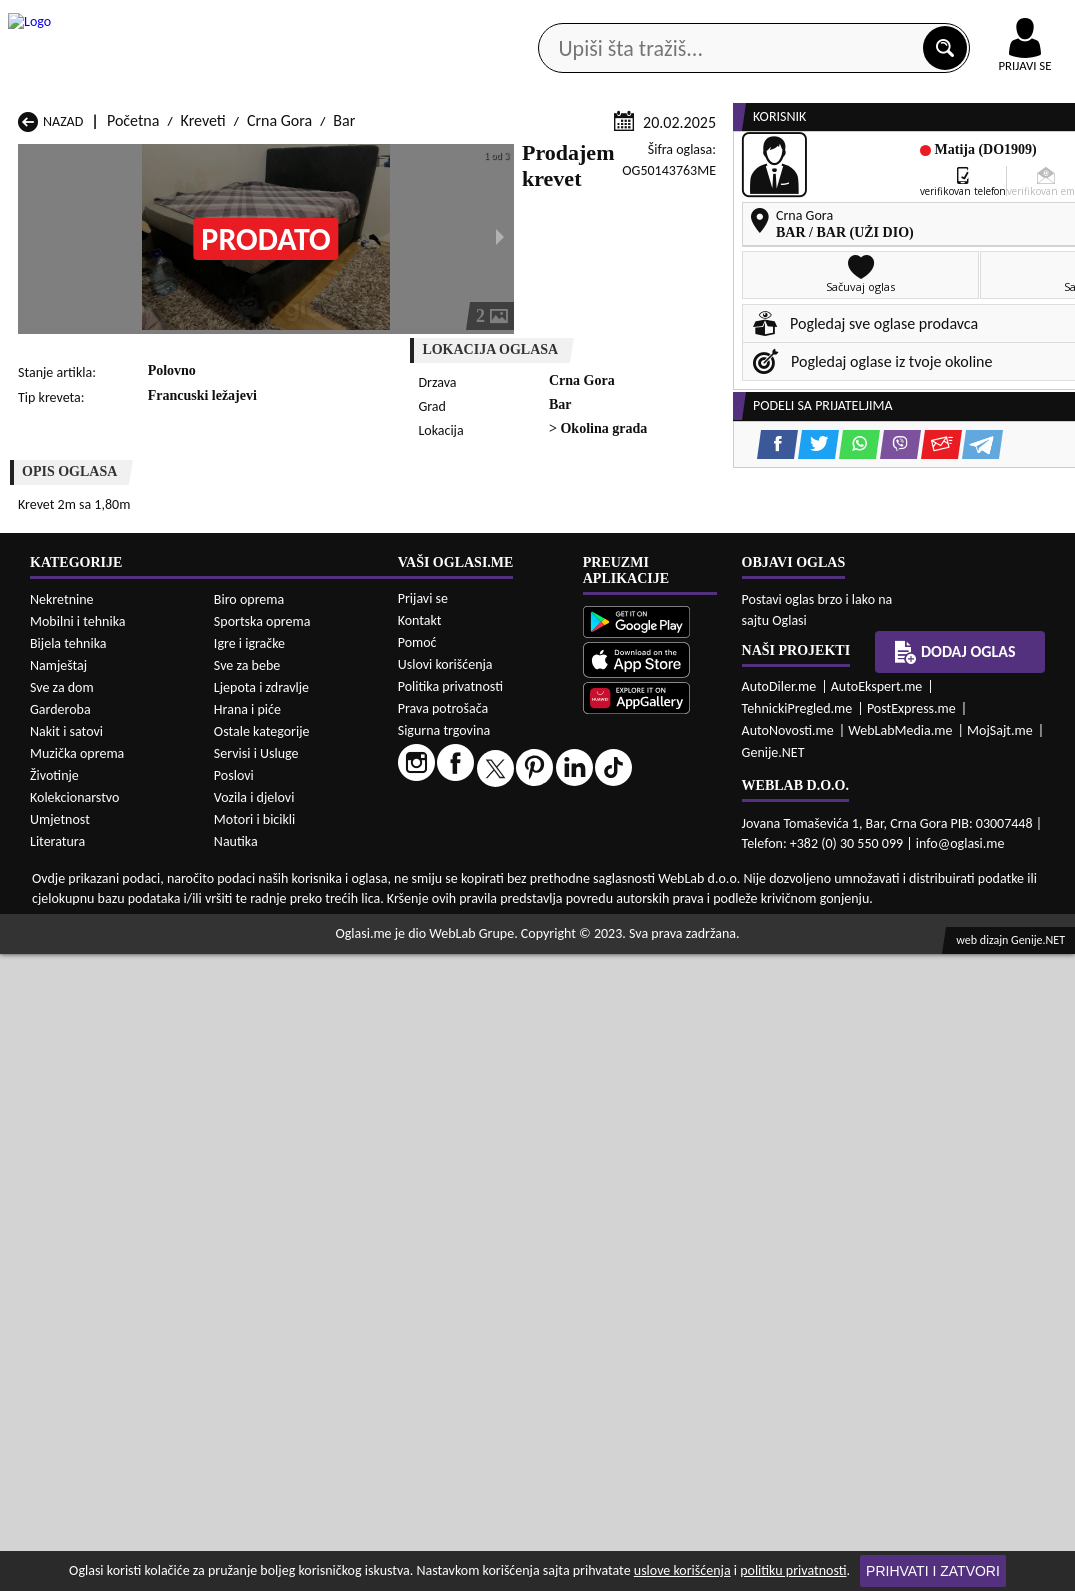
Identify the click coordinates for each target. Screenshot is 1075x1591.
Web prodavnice (267, 159)
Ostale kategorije (262, 1368)
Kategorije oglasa (115, 159)
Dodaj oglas (1018, 159)
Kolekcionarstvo (74, 1434)
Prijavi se (423, 1235)
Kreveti (203, 382)
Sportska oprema (262, 1258)
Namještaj (58, 1302)
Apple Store (492, 18)
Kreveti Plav (440, 1104)
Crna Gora (279, 382)
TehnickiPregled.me (797, 1345)
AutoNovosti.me (788, 1367)
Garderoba (60, 1346)
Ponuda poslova (883, 159)
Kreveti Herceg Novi (82, 1085)
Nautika (236, 1478)
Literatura (57, 1478)
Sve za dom (62, 1324)
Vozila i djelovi (254, 1434)
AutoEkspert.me (877, 1323)
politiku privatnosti (793, 1570)
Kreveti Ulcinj (60, 1142)
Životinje (54, 1412)
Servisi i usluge (741, 159)
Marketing (735, 20)
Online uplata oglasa (984, 20)
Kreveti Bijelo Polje (656, 1047)
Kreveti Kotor (445, 1085)
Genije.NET (773, 1389)
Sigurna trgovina (444, 1367)
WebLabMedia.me (900, 1367)
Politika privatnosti (450, 1323)
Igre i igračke (249, 1280)
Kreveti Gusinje (644, 1066)
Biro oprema (249, 1236)
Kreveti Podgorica (267, 1123)
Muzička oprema (77, 1390)
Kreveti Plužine (66, 1123)
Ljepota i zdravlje (261, 1324)
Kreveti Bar (246, 1047)
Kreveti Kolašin (258, 1085)
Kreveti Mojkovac (651, 1085)
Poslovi (234, 1412)
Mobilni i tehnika (78, 1258)
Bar (344, 382)
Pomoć (417, 1279)
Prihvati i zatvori (933, 1571)
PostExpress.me (911, 1345)
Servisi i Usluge (256, 1390)
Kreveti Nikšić (61, 1104)
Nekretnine (62, 1236)
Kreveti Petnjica (261, 1104)
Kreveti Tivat (636, 1123)
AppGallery (617, 20)
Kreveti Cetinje (258, 1066)
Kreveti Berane (450, 1047)
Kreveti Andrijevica (78, 1047)
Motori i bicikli (254, 1456)
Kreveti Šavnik (256, 1142)
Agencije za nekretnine (577, 159)
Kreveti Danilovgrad (466, 1066)
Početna (133, 382)
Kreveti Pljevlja (643, 1104)
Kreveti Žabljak (450, 1142)
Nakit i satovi (66, 1368)
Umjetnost (60, 1456)
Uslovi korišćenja (445, 1301)
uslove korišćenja (682, 1570)
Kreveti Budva (62, 1066)
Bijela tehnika (68, 1280)
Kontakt (843, 18)
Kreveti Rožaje (448, 1123)
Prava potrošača (443, 1345)
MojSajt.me (1000, 1367)
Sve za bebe (247, 1302)
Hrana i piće (247, 1346)
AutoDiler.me (779, 1323)
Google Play (365, 18)
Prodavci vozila (411, 159)
